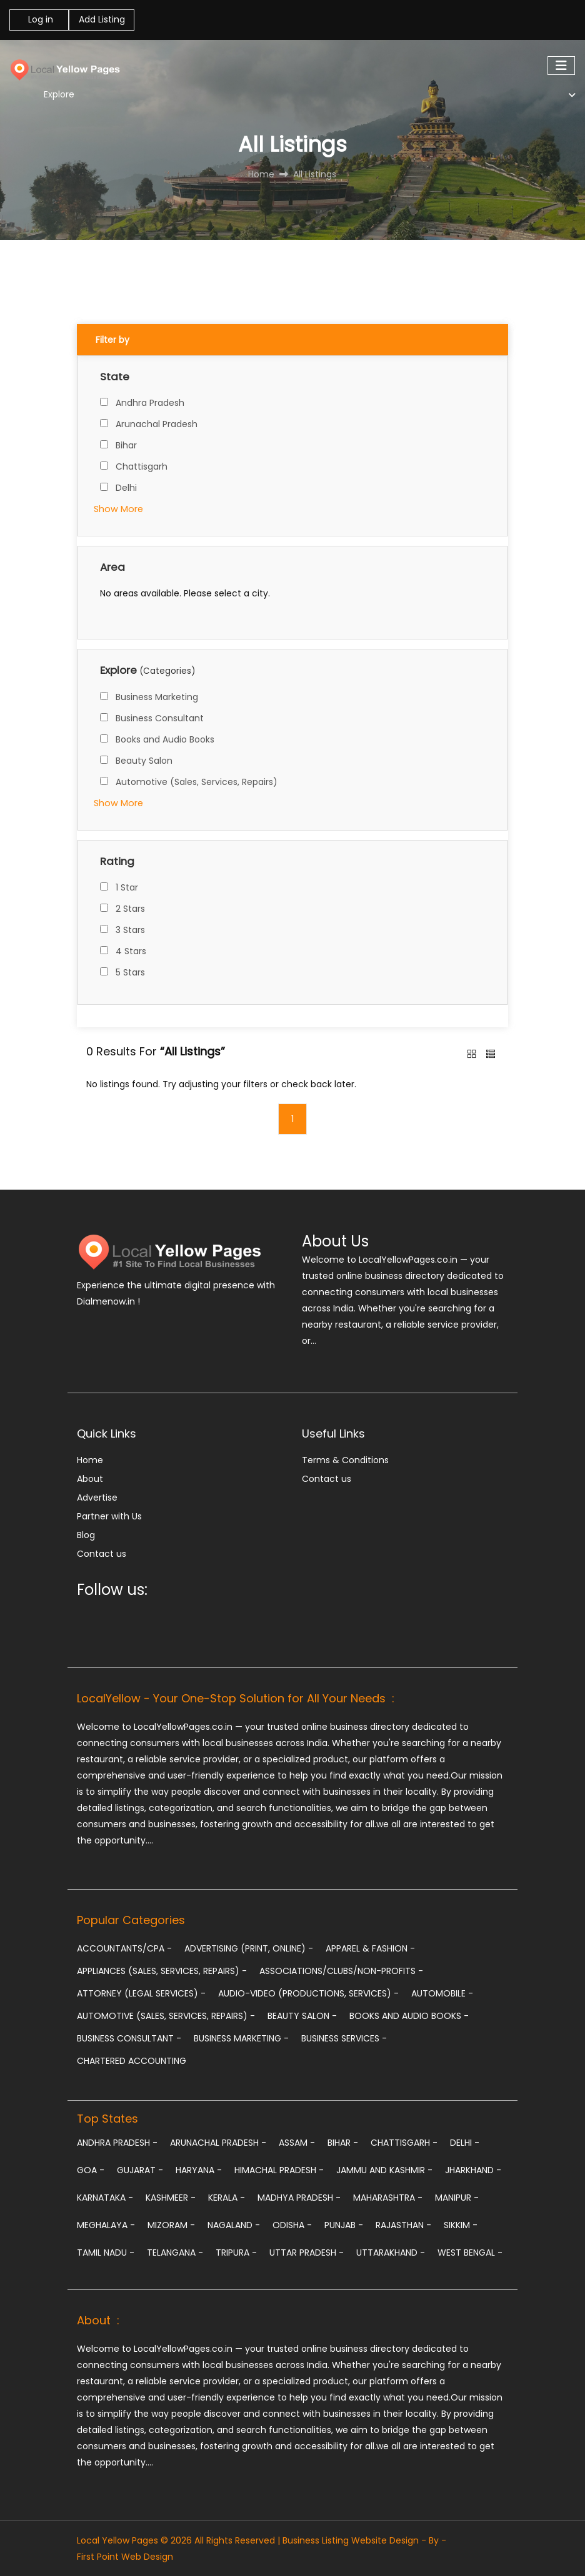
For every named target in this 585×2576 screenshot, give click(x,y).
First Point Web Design (125, 2556)
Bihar (126, 445)
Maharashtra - (387, 2197)
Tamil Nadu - (105, 2252)
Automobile (442, 1993)
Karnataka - (105, 2197)
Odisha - (292, 2225)
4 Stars (131, 951)
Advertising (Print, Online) (248, 1948)
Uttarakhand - (390, 2252)
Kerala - (226, 2197)
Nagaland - (234, 2225)
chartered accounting (131, 2061)
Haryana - (199, 2170)
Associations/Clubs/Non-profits (341, 1971)
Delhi (126, 487)
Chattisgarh (142, 466)
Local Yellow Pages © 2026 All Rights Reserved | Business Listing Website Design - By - (261, 2540)
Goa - (90, 2170)
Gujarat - (140, 2170)
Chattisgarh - (404, 2142)
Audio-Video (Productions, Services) (308, 1993)
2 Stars (130, 908)
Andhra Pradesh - (117, 2142)
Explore (59, 94)
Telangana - (175, 2252)
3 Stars (130, 930)
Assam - (297, 2142)
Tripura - (236, 2252)
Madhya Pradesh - (299, 2197)
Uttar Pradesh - (306, 2252)
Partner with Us (109, 1516)
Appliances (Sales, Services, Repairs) (162, 1971)
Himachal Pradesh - (279, 2170)
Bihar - (343, 2142)
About (90, 1479)
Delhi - (464, 2142)
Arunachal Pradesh (157, 424)
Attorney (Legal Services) (141, 1993)
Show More (118, 509)
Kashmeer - (171, 2197)
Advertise (97, 1497)
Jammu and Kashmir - (384, 2170)
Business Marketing (157, 697)
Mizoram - (171, 2225)
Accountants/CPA (124, 1948)
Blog (86, 1535)
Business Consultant (160, 718)
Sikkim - (461, 2225)
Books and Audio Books (165, 739)
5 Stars (130, 972)
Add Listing (102, 19)
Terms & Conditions (345, 1460)
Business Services (344, 2038)
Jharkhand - (473, 2170)
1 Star (127, 887)
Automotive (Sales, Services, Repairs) (197, 782)
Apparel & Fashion (370, 1948)
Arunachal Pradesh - (218, 2142)
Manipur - (457, 2197)
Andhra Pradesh (150, 403)
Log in (39, 19)
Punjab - (343, 2225)
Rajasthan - (403, 2225)
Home (90, 1460)
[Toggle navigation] (561, 65)
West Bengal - (470, 2252)
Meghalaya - (106, 2225)
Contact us (101, 1553)
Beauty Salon (144, 760)
